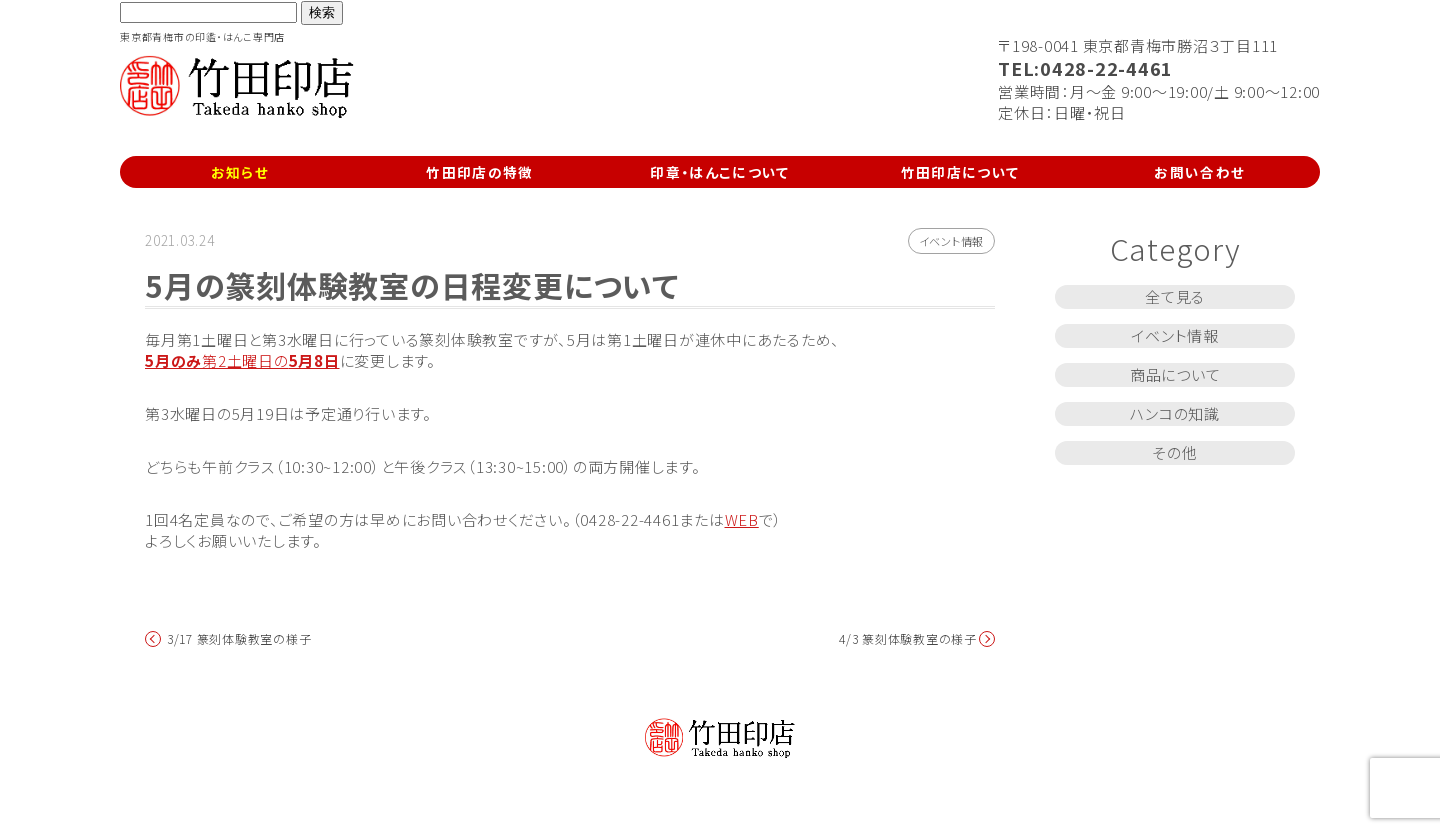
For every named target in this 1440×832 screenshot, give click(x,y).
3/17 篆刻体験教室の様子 (239, 639)
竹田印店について (960, 172)
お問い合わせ (1199, 172)
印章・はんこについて (720, 172)
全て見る (1175, 296)
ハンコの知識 (1175, 413)
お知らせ (240, 172)
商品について (1175, 374)
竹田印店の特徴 (480, 172)
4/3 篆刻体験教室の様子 (908, 639)
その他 (1174, 452)
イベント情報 (952, 241)
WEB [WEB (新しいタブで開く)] (742, 519)
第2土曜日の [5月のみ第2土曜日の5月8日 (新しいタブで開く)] (242, 360)
